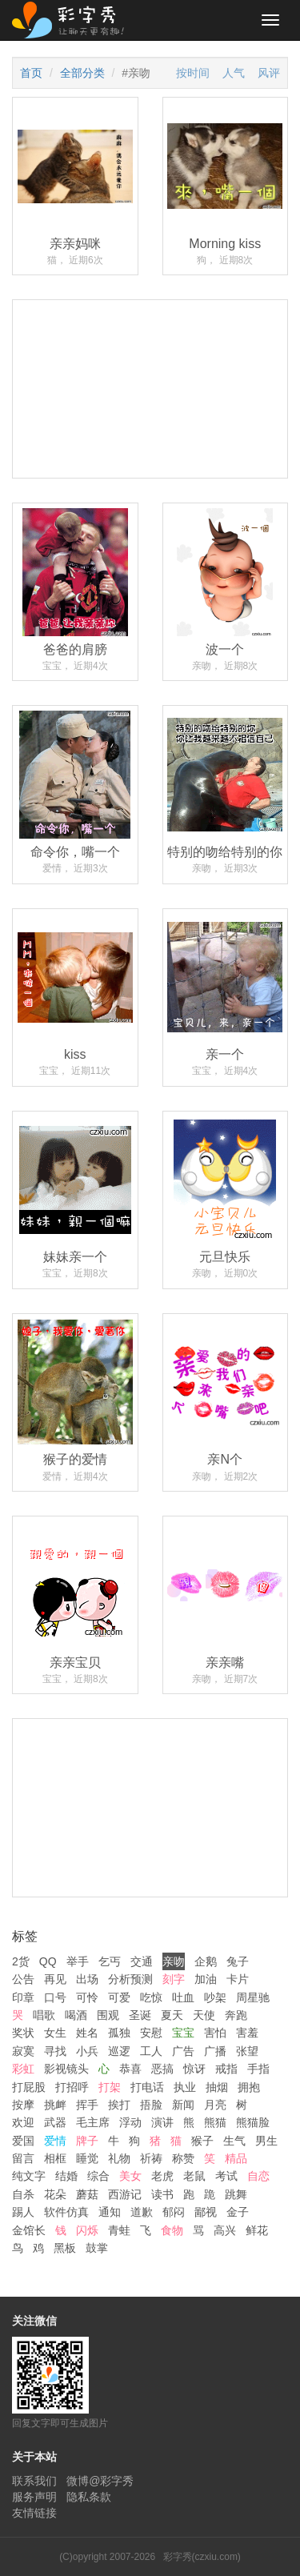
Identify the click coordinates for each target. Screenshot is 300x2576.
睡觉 (87, 2158)
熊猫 (215, 2122)
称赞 (183, 2158)
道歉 (141, 2211)
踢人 (23, 2211)
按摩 (23, 2104)
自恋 (258, 2175)
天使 (204, 2015)
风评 (269, 72)
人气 (233, 72)
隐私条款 (88, 2496)
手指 (258, 2068)
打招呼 (72, 2087)
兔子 (237, 1961)
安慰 (151, 2032)
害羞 (247, 2032)
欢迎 (23, 2122)
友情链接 (34, 2512)
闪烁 (87, 2230)
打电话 (147, 2087)
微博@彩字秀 (100, 2480)
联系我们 (34, 2480)
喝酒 (76, 2015)
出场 (87, 1979)
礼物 (119, 2158)
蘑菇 (87, 2194)
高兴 (225, 2230)
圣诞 (140, 2015)
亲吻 (173, 1961)
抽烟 (217, 2087)
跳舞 (236, 2194)
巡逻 (119, 2051)
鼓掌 (97, 2247)
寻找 (55, 2051)
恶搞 (162, 2068)
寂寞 (23, 2051)
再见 (55, 1979)
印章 (23, 1997)
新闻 (183, 2104)
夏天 (172, 2015)
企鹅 (205, 1961)
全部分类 (82, 72)
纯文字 (29, 2175)
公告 (23, 1979)
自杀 (23, 2194)
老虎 (162, 2175)
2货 (21, 1961)
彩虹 (23, 2068)
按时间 (193, 72)
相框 (55, 2158)
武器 (55, 2122)
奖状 (23, 2032)
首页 (31, 72)
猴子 (202, 2140)
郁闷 (173, 2211)
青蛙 (119, 2230)
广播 (215, 2051)
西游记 (125, 2194)
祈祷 (151, 2158)
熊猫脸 (253, 2122)
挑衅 (55, 2104)
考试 (226, 2175)
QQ (48, 1961)
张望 (247, 2051)
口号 (55, 1997)
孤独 (119, 2032)
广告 (183, 2051)
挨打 (119, 2104)
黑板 (65, 2247)
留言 (23, 2158)
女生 (55, 2032)
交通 (141, 1961)
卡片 (237, 1979)
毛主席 (93, 2122)
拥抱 (249, 2087)
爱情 (55, 2140)
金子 (237, 2211)
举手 (77, 1961)
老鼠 (194, 2175)
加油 (205, 1979)
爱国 (23, 2140)
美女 (130, 2175)
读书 (162, 2194)
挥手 (87, 2104)
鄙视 (205, 2211)
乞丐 (109, 1961)
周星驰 (253, 1997)
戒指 (226, 2068)
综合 (98, 2175)
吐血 (183, 1997)
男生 (266, 2140)
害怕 (215, 2032)
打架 (109, 2087)
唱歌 (44, 2015)
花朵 (55, 2194)
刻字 (173, 1979)
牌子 (87, 2140)
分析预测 (130, 1979)
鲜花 (257, 2230)
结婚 (66, 2175)
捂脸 (151, 2104)
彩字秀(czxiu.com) (202, 2556)
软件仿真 (66, 2211)
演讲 (162, 2122)
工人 (151, 2051)
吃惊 (151, 1997)
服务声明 (34, 2496)
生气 (234, 2140)
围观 (108, 2015)
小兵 (87, 2051)
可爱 (119, 1997)
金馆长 (29, 2230)
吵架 (215, 1997)
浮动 (130, 2122)
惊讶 (194, 2068)
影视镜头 (66, 2068)
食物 (172, 2230)
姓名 (87, 2032)
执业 (185, 2087)
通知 (109, 2211)
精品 (236, 2158)
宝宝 (183, 2032)
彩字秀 (73, 20)
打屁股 (29, 2087)
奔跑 (236, 2015)
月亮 (215, 2104)
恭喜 (130, 2068)
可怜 (87, 1997)
